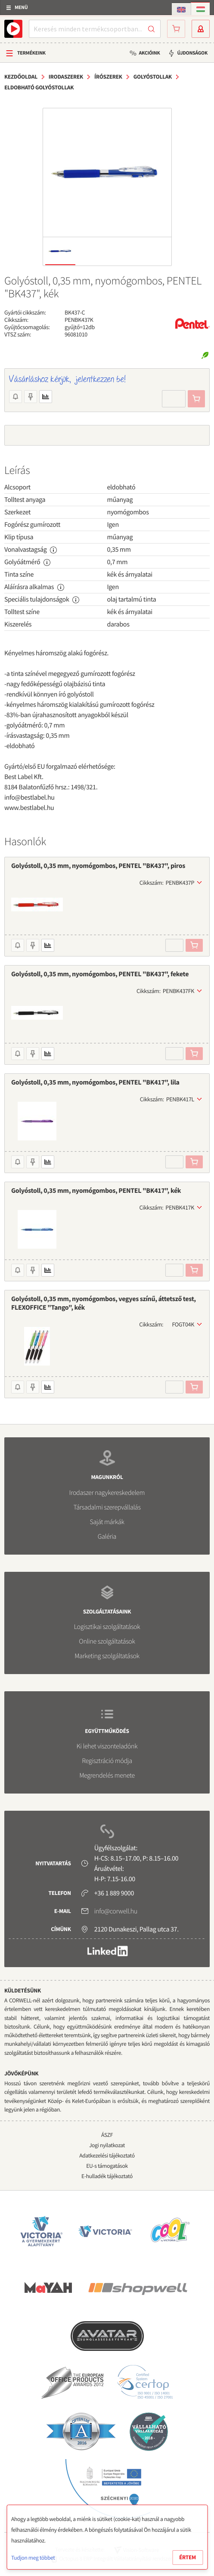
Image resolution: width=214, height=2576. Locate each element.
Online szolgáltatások (107, 1641)
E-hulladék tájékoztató (107, 2176)
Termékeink (31, 53)
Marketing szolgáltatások (107, 1656)
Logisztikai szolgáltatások (107, 1627)
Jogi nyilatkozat (107, 2145)
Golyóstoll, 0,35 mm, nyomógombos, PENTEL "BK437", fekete (100, 974)
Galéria (107, 1536)
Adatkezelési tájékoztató (106, 2155)
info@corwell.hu (115, 1911)
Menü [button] (21, 7)
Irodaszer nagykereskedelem (107, 1492)
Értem (187, 2557)
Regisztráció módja (107, 1761)
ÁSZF (107, 2135)
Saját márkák (107, 1522)
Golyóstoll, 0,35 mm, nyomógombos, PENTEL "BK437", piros (98, 866)
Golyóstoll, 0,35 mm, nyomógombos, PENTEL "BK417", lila (95, 1082)
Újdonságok (192, 53)
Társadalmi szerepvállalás (106, 1507)
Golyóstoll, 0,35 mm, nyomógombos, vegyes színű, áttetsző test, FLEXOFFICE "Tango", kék (103, 1303)
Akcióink (149, 53)
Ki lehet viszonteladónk (107, 1746)
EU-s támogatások (107, 2166)
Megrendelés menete (107, 1775)
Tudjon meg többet (33, 2557)
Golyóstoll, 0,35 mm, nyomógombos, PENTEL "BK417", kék (96, 1190)
